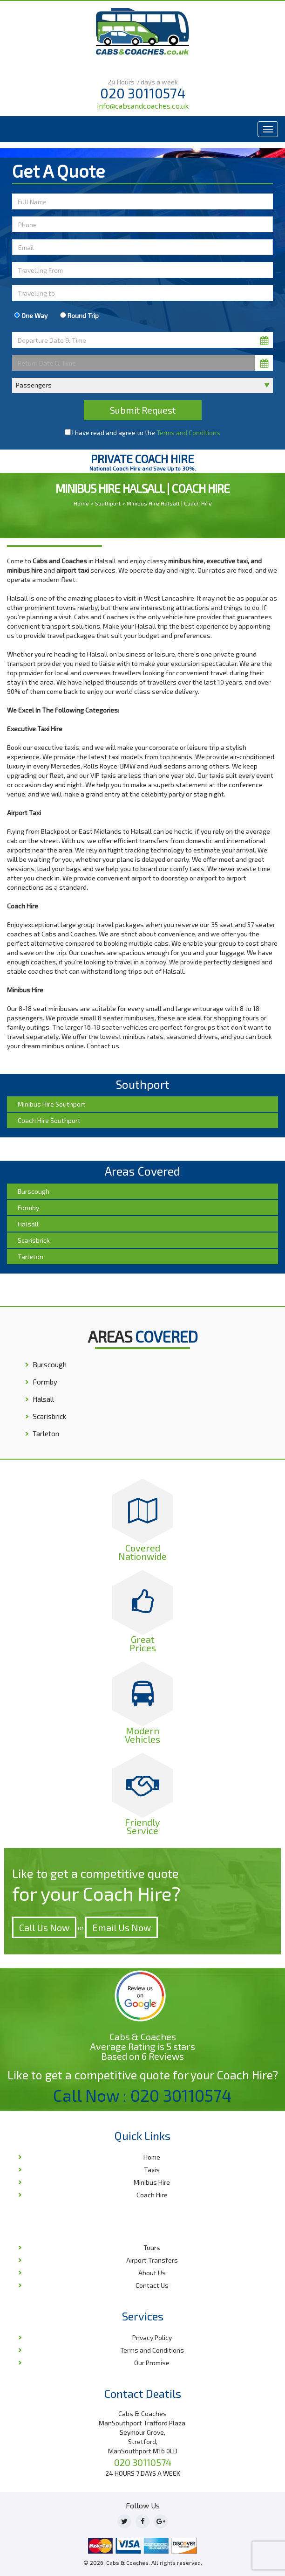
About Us (152, 2273)
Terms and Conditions (188, 432)
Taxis (152, 2170)
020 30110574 (142, 93)
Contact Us (152, 2285)
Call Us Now (44, 1927)
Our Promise (152, 2363)
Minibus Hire (152, 2182)
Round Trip (79, 315)
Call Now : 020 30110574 (142, 2095)
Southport (108, 503)
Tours (151, 2247)
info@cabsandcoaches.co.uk (143, 105)
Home (81, 503)
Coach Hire (152, 2195)
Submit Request (143, 409)
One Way (31, 315)
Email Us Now (121, 1927)
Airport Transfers (152, 2260)
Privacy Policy (152, 2337)
